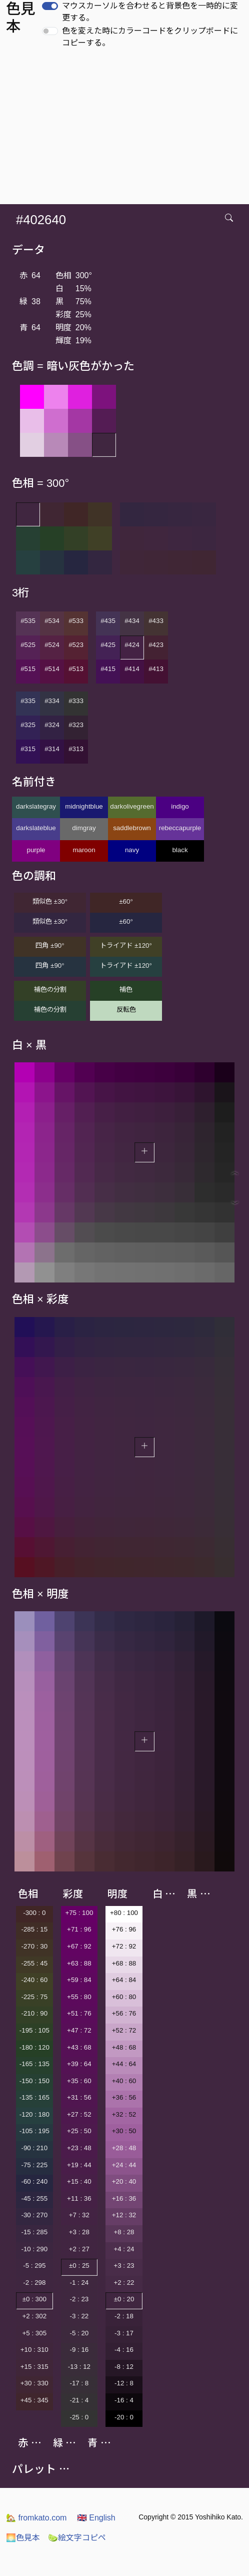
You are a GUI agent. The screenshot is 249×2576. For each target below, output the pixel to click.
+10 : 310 (34, 2349)
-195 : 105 (35, 2030)
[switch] (50, 6)
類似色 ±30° (50, 901)
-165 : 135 (35, 2064)
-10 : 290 (34, 2249)
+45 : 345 (34, 2400)
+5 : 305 (34, 2333)
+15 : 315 (34, 2366)
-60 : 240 (34, 2181)
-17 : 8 (79, 2383)
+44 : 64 (124, 2064)
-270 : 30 (34, 1946)
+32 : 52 (124, 2114)
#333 (76, 701)
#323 (76, 725)
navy (132, 850)
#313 (76, 749)
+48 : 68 (124, 2047)
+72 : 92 (124, 1946)
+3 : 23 (124, 2265)
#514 (52, 669)
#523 (76, 645)
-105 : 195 (35, 2131)
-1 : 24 (79, 2282)
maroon (83, 850)
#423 (156, 645)
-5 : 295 (34, 2265)
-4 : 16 (124, 2349)
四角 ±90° (50, 945)
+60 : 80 (124, 1997)
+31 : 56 (79, 2097)
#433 (156, 620)
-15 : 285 (34, 2232)
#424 (132, 645)
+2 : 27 (79, 2249)
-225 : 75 (34, 1997)
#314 (52, 749)
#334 (52, 701)
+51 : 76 (79, 2013)
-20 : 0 (124, 2417)
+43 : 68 (79, 2047)
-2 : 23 (79, 2299)
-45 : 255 (34, 2198)
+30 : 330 (34, 2383)
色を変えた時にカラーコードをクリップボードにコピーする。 (150, 37)
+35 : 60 (79, 2081)
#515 (28, 669)
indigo (180, 806)
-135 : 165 (35, 2097)
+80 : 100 (124, 1912)
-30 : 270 (34, 2215)
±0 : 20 (124, 2299)
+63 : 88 (79, 1963)
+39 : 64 (79, 2064)
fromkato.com (36, 2517)
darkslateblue (36, 828)
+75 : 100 (79, 1912)
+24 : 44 (124, 2165)
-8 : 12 (124, 2366)
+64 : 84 (124, 1980)
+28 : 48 (124, 2148)
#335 (28, 701)
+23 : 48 (79, 2148)
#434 (132, 620)
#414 (132, 669)
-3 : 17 (124, 2333)
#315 (28, 749)
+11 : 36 (79, 2198)
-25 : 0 (79, 2417)
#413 (156, 669)
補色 (126, 989)
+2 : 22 (124, 2282)
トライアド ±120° (126, 945)
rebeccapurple (180, 828)
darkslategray (36, 806)
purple (35, 850)
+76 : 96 (124, 1929)
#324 (52, 725)
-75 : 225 (34, 2165)
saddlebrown (132, 828)
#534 (52, 620)
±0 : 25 (79, 2265)
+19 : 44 (79, 2165)
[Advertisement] (126, 129)
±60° (125, 901)
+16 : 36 (124, 2198)
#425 (108, 645)
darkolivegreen (132, 806)
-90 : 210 (34, 2148)
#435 (108, 620)
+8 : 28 (124, 2232)
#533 (76, 620)
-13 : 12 (79, 2366)
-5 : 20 (79, 2333)
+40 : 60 (124, 2081)
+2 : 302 (34, 2316)
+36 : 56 (124, 2097)
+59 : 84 (79, 1980)
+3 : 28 (79, 2232)
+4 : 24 (124, 2249)
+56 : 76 (124, 2013)
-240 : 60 (34, 1980)
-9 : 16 (79, 2349)
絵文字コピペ (77, 2537)
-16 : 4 (124, 2400)
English (96, 2517)
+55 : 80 (79, 1997)
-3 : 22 (79, 2316)
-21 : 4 (79, 2400)
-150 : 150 (35, 2081)
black (180, 850)
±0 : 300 (34, 2299)
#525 (28, 645)
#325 (28, 725)
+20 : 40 (124, 2181)
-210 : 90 (34, 2013)
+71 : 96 (79, 1929)
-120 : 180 (35, 2114)
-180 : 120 (35, 2047)
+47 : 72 (79, 2030)
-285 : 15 (34, 1929)
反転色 (126, 1009)
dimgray (84, 828)
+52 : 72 (124, 2030)
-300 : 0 (34, 1912)
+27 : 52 (79, 2114)
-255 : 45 (34, 1963)
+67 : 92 (79, 1946)
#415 (108, 669)
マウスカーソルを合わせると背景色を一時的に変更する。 (150, 12)
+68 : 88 (124, 1963)
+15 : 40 (79, 2181)
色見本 (23, 2537)
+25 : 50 (79, 2131)
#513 (76, 669)
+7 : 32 (79, 2215)
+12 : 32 (124, 2215)
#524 (52, 645)
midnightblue (84, 806)
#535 (28, 620)
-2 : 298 (34, 2282)
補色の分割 (50, 989)
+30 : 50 (124, 2131)
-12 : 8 (124, 2383)
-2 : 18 (124, 2316)
